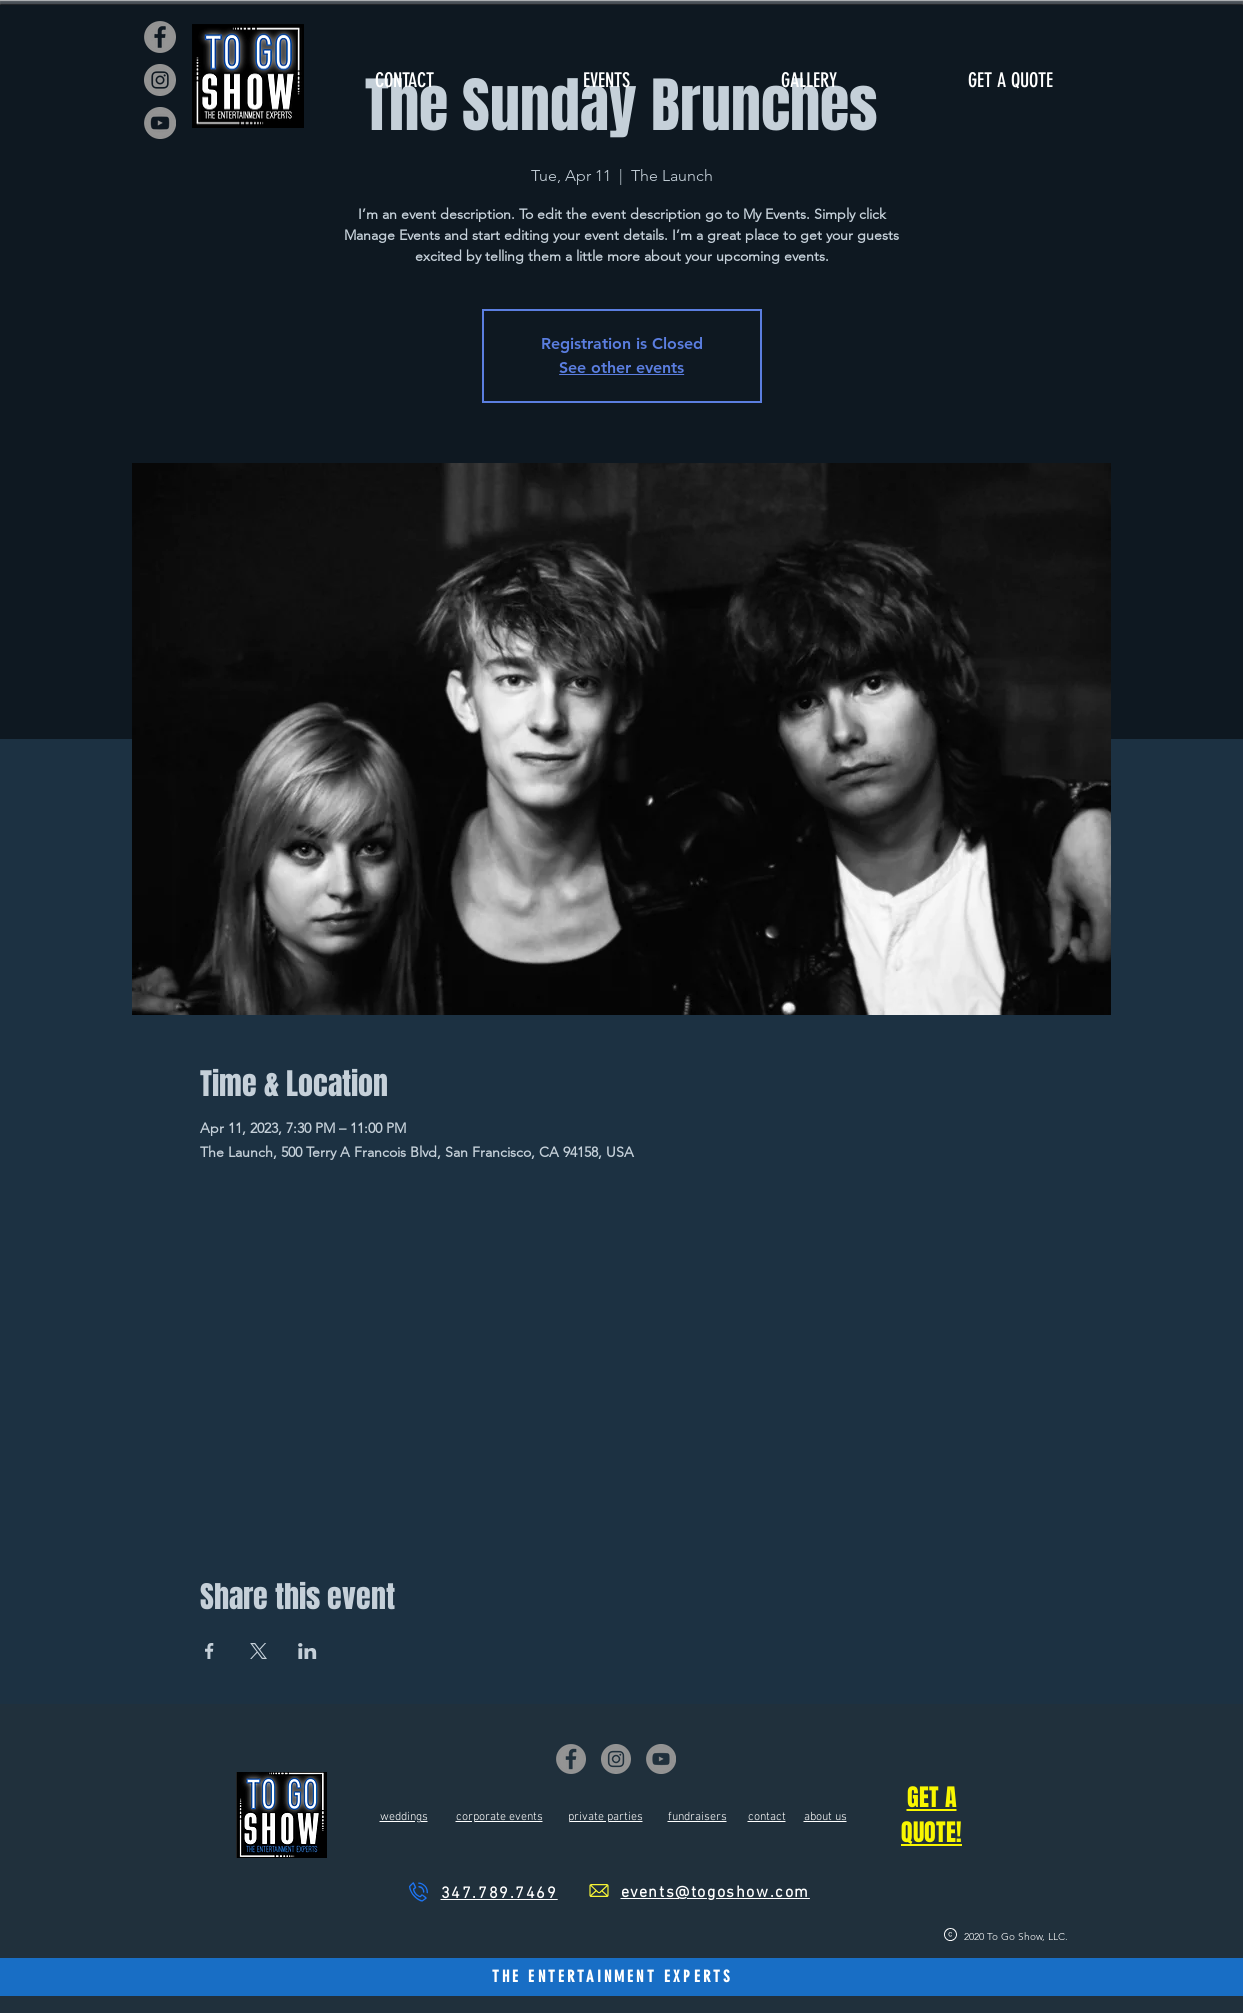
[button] (607, 80)
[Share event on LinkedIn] (307, 1651)
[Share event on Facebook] (209, 1651)
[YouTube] (160, 123)
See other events (621, 367)
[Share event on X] (258, 1651)
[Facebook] (160, 37)
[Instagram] (160, 80)
